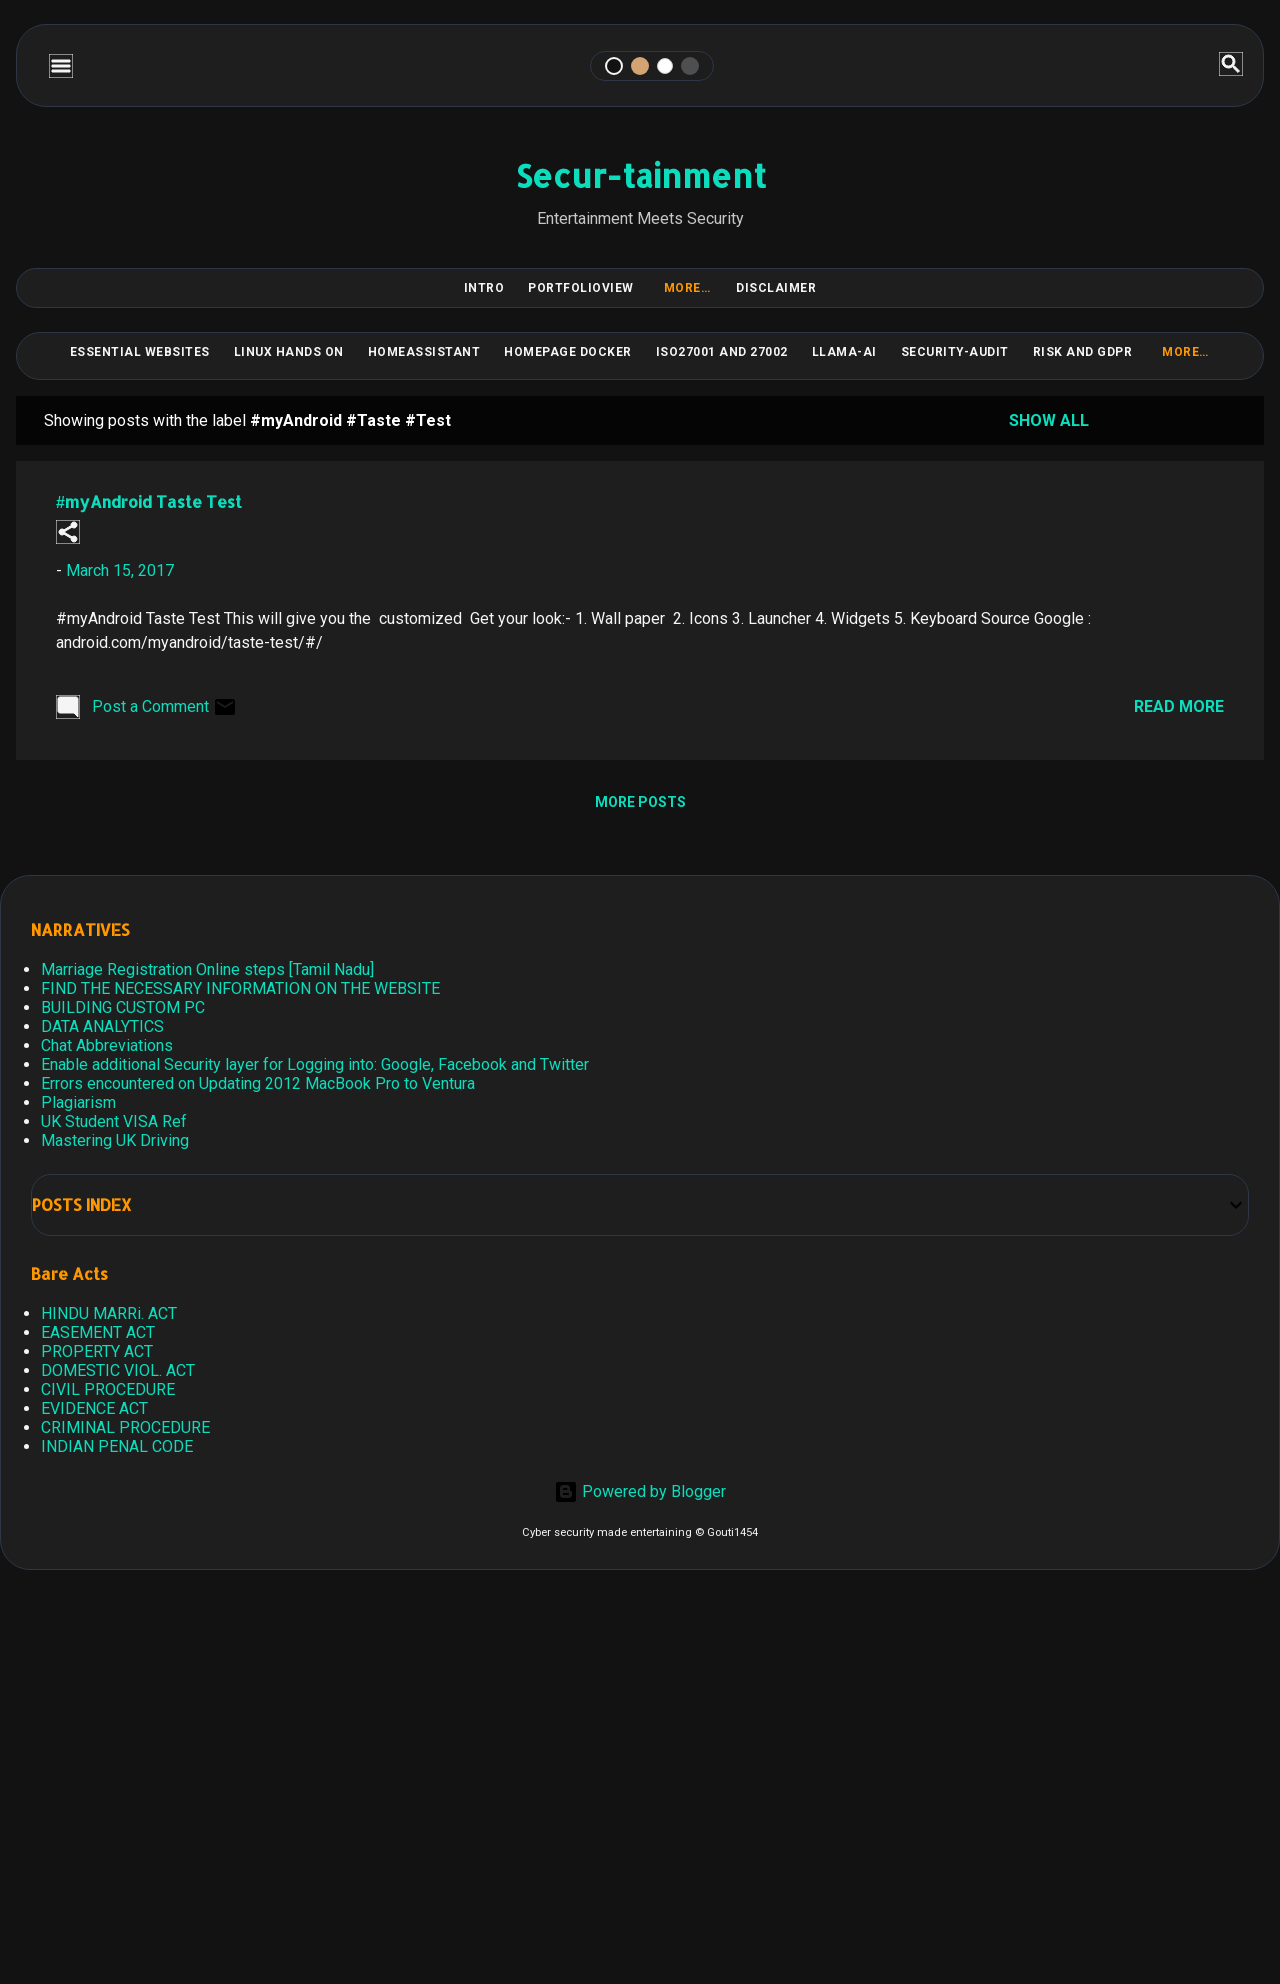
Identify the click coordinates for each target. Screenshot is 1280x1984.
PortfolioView (581, 288)
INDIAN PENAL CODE (117, 1446)
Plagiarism (78, 1102)
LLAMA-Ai (844, 352)
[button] (68, 533)
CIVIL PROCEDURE (108, 1389)
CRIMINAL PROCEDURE (125, 1427)
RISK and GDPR (1083, 352)
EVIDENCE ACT (94, 1408)
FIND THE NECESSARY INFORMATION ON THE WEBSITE (240, 988)
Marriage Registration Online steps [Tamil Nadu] (207, 969)
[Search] (1231, 65)
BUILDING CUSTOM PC (123, 1007)
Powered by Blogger (640, 1491)
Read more (1179, 706)
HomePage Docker (568, 352)
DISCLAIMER (776, 288)
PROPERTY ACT (97, 1351)
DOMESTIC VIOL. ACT (118, 1370)
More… (687, 288)
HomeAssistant (424, 352)
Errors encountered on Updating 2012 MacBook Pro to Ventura (258, 1083)
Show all (1049, 420)
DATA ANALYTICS (102, 1026)
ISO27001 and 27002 (722, 352)
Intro (484, 288)
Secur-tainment (640, 175)
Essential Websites (140, 352)
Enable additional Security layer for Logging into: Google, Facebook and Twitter (315, 1064)
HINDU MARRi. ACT (109, 1313)
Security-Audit (955, 352)
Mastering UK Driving (115, 1140)
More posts (640, 802)
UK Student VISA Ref (114, 1121)
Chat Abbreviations (107, 1045)
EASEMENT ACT (98, 1332)
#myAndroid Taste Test (149, 501)
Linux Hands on (289, 352)
